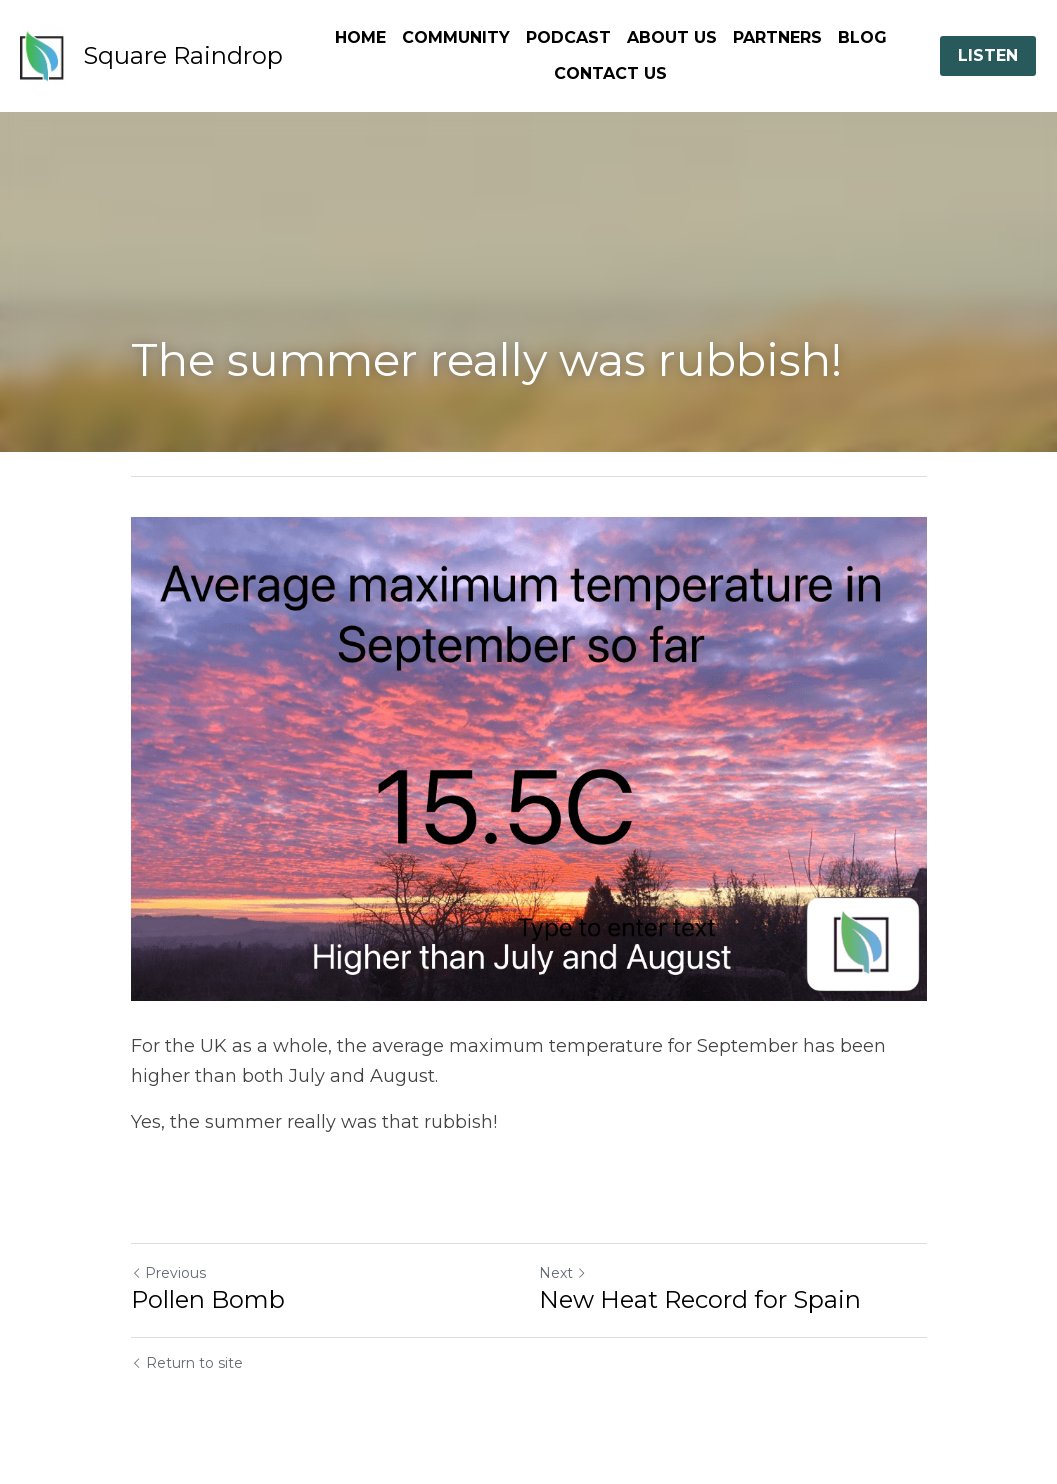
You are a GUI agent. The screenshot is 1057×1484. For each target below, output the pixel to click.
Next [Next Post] (563, 1273)
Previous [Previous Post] (168, 1273)
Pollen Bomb (208, 1299)
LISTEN (988, 55)
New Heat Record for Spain (700, 1299)
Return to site (187, 1363)
